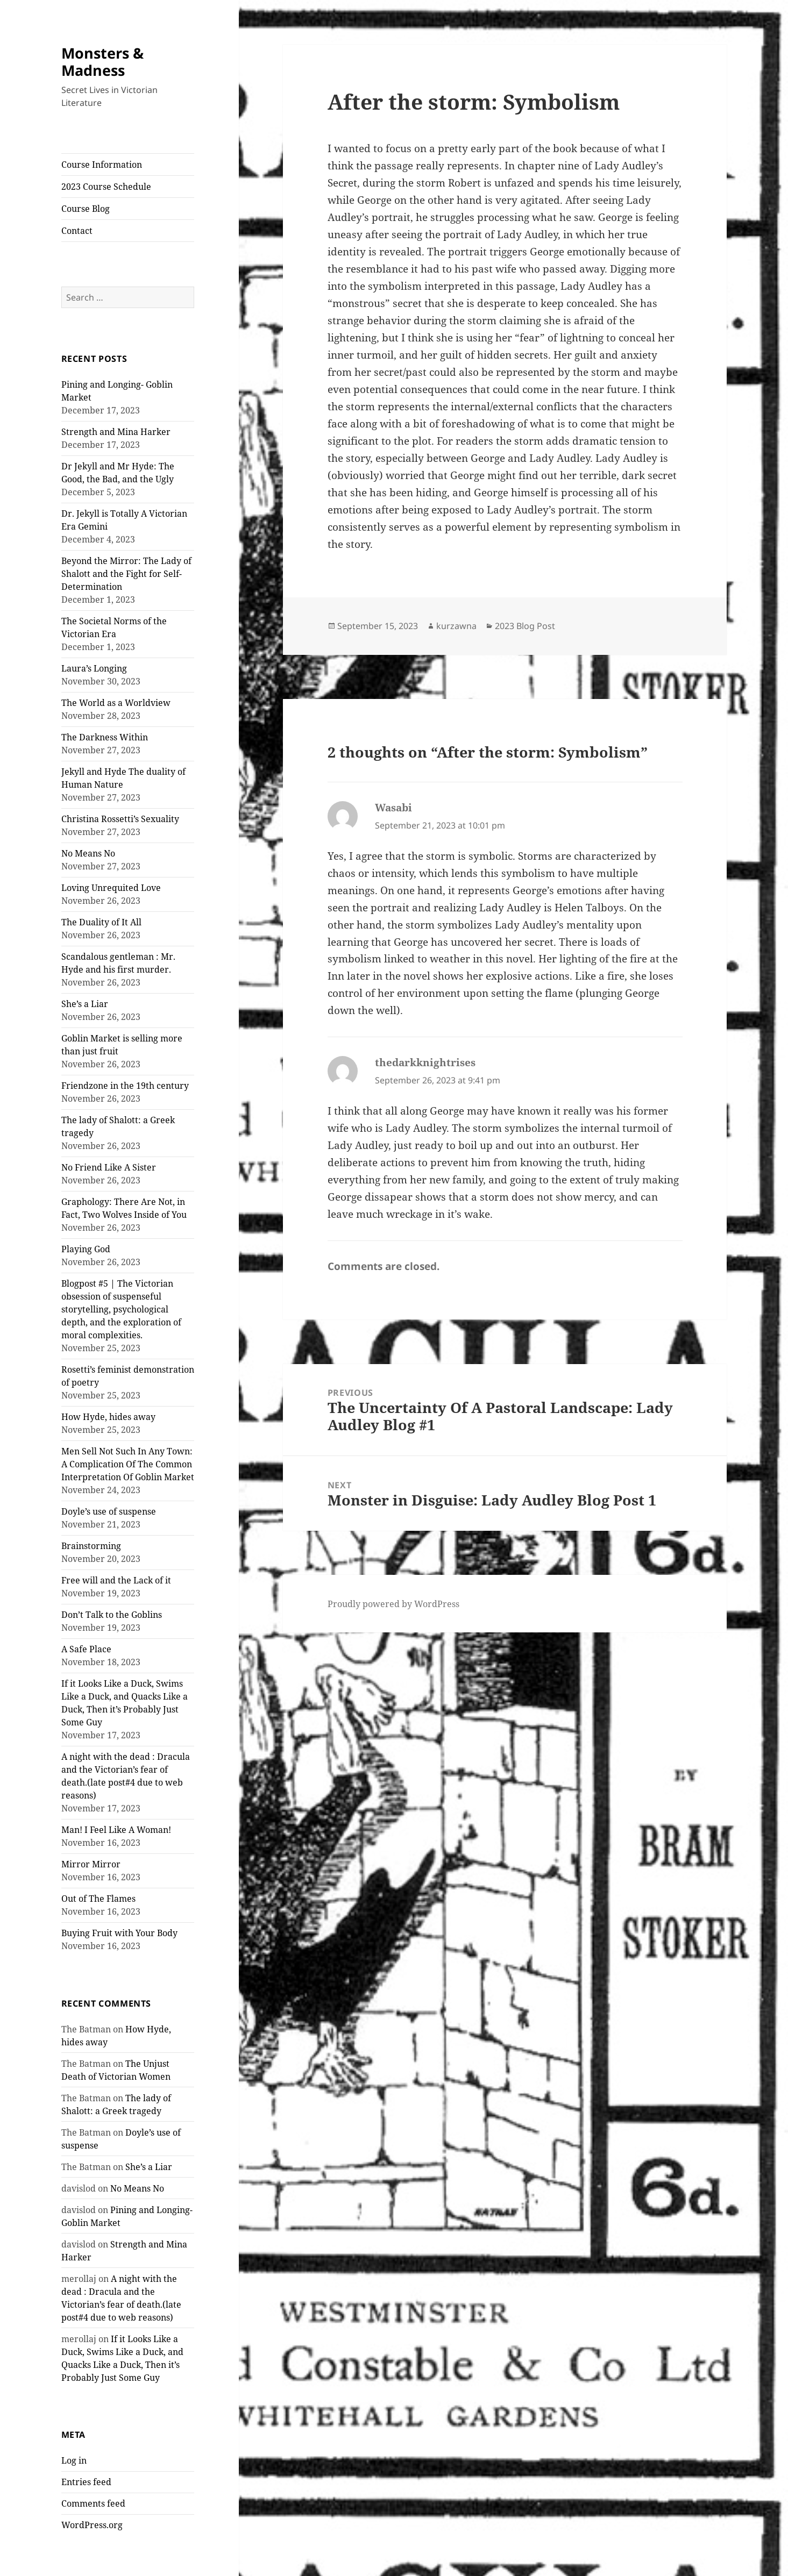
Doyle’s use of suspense (108, 1511)
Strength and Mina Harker (116, 432)
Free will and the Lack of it (116, 1580)
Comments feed (93, 2503)
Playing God (85, 1249)
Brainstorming (91, 1546)
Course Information (101, 164)
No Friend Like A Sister (108, 1167)
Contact (77, 231)
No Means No (88, 853)
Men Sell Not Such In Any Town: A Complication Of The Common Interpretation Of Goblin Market (127, 1464)
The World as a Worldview (116, 703)
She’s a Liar (84, 1004)
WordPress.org (92, 2525)
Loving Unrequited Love (111, 888)
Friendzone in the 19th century (125, 1085)
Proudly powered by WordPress (393, 1604)
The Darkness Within (104, 737)
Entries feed (86, 2482)
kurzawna (456, 626)
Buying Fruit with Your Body (119, 1933)
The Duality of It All (101, 922)
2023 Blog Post (525, 626)
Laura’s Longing (94, 668)
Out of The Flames (98, 1898)
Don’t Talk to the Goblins (111, 1615)
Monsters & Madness (102, 61)
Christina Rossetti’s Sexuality (120, 819)
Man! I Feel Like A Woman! (116, 1830)
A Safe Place (86, 1649)
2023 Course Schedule (106, 186)
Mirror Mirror (90, 1864)
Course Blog (85, 209)
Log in (74, 2460)
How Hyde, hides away (108, 1417)
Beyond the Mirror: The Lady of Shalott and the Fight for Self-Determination (126, 574)
